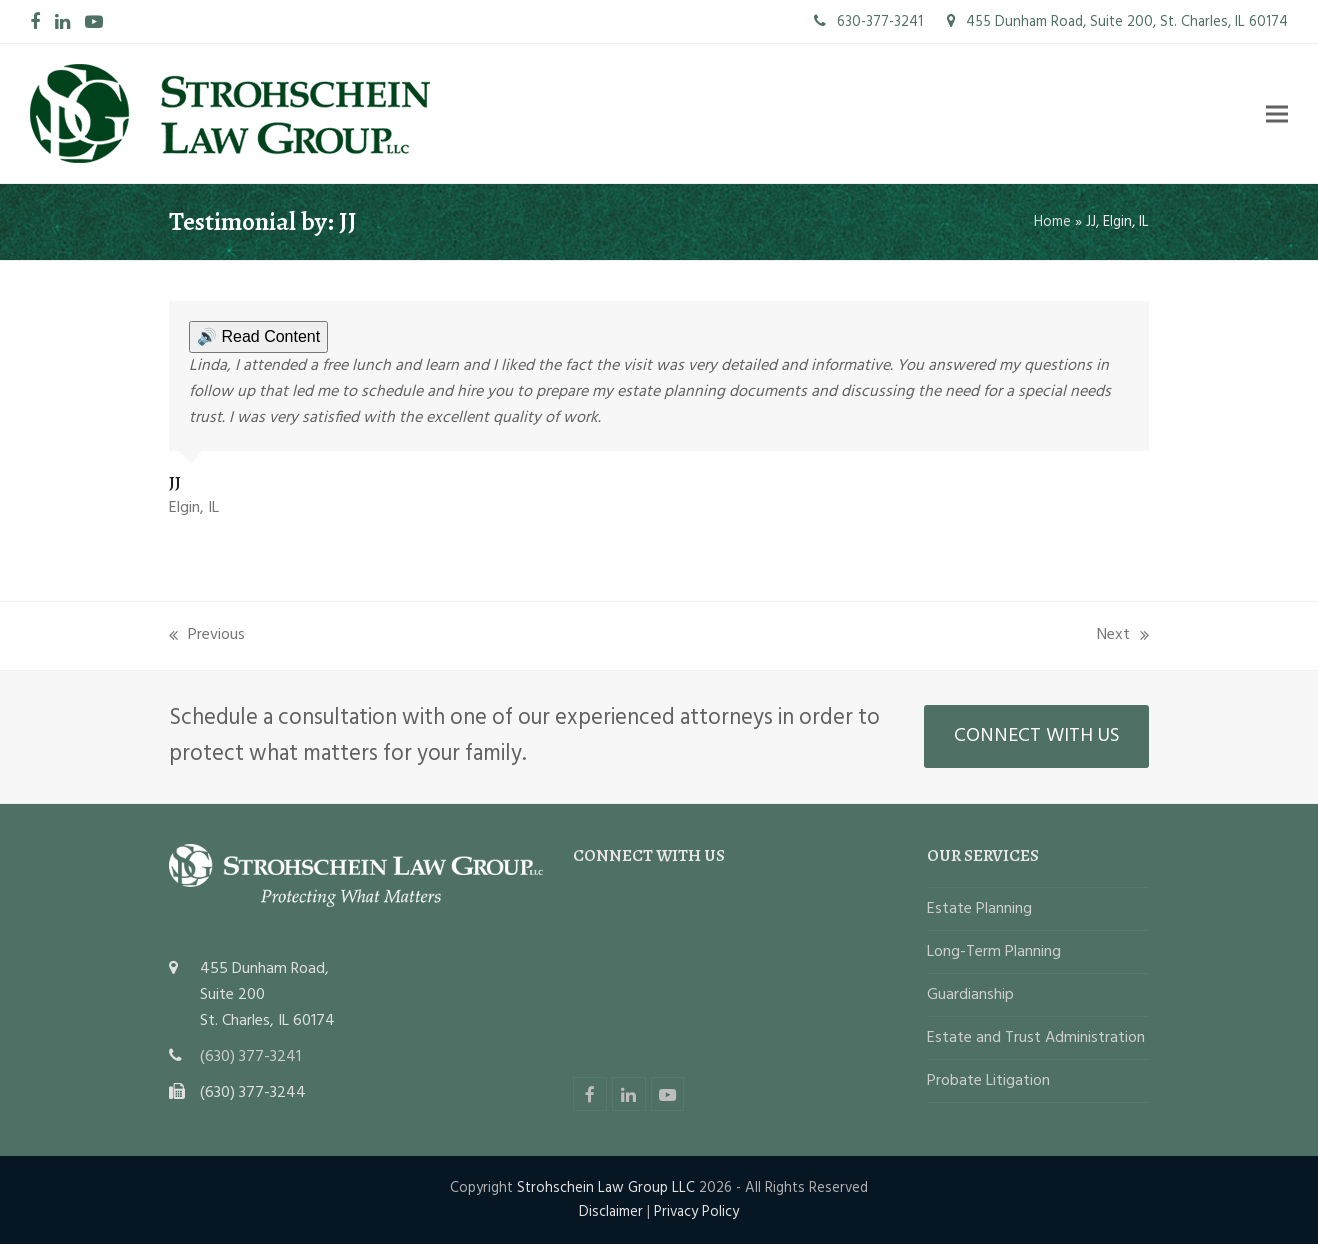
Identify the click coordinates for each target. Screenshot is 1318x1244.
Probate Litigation (988, 1081)
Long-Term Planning (994, 952)
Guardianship (970, 995)
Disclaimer (611, 1212)
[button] (1277, 113)
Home (1052, 222)
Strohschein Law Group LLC (606, 1188)
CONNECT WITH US (1037, 736)
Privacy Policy (696, 1212)
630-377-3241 (868, 22)
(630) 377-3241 (250, 1057)
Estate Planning (979, 909)
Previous (207, 635)
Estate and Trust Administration (1036, 1038)
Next (1123, 635)
